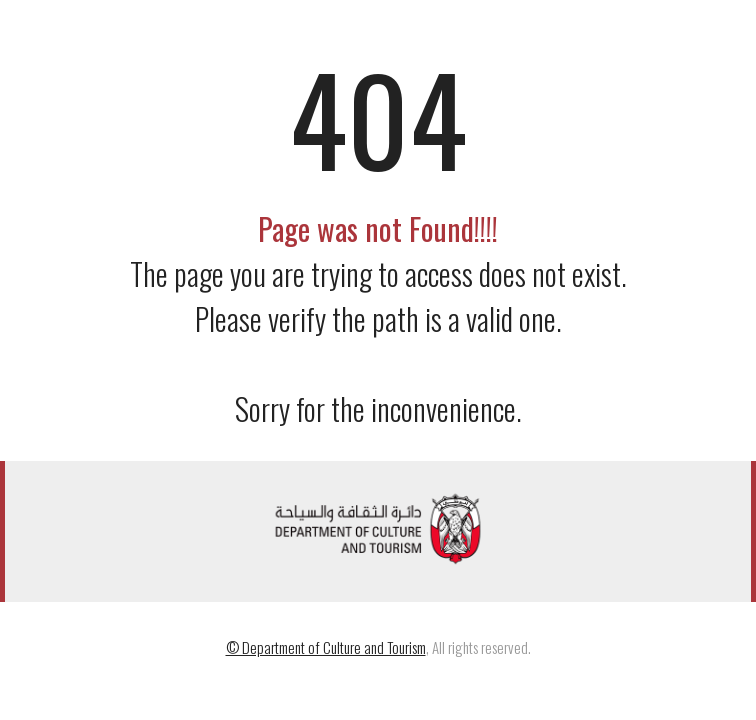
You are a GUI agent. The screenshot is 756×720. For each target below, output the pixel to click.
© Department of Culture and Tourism (326, 647)
